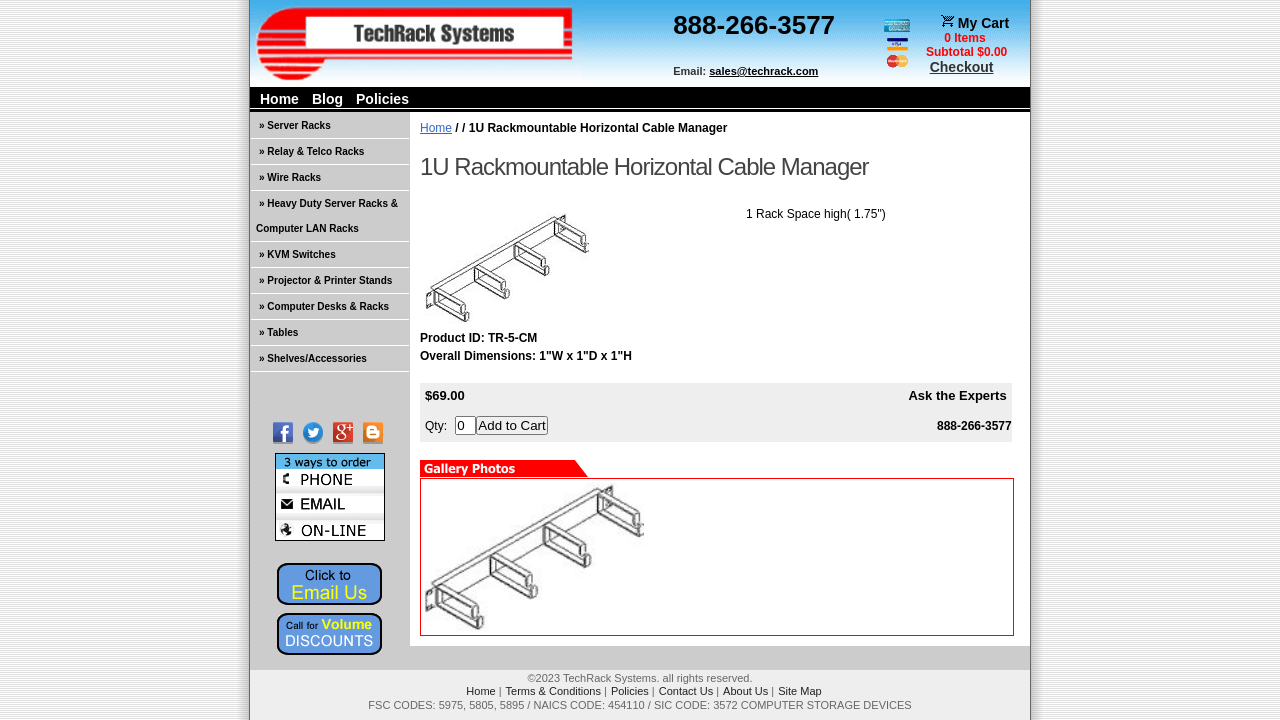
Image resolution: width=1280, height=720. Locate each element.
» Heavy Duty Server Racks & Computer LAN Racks (327, 216)
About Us (745, 691)
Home (279, 99)
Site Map (799, 691)
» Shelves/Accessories (313, 358)
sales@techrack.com (763, 71)
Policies (382, 99)
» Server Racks (295, 125)
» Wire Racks (290, 177)
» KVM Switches (297, 254)
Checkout (962, 67)
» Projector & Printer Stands (325, 280)
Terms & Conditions (553, 691)
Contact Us (686, 691)
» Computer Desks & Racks (324, 306)
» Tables (278, 332)
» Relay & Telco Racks (311, 151)
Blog (327, 99)
